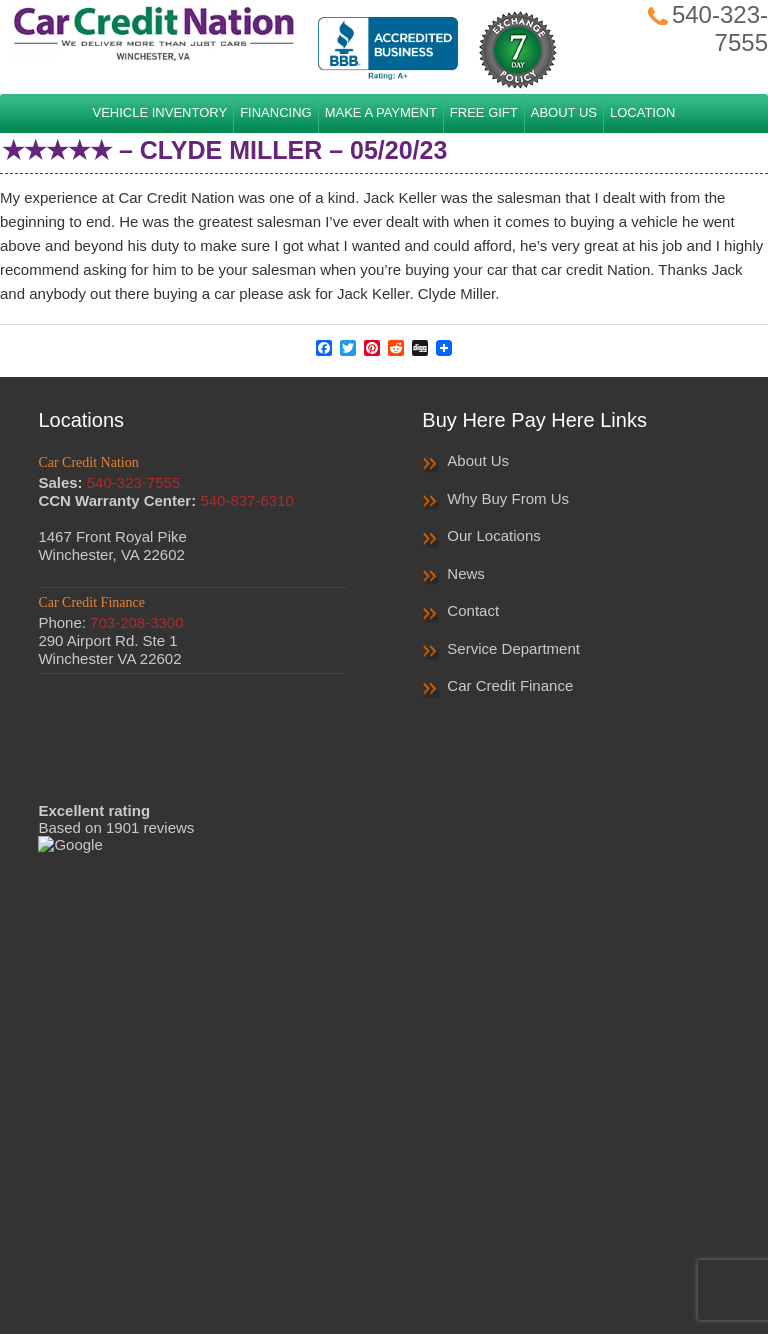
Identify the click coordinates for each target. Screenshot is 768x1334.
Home (180, 1235)
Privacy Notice (369, 1235)
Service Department (513, 648)
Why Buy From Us (508, 498)
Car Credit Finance (510, 685)
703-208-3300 (136, 622)
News (466, 573)
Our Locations (493, 535)
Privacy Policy (260, 1235)
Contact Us (571, 1235)
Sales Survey (475, 1235)
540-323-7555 (133, 482)
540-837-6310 (246, 500)
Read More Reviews (192, 836)
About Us (478, 460)
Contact (473, 610)
